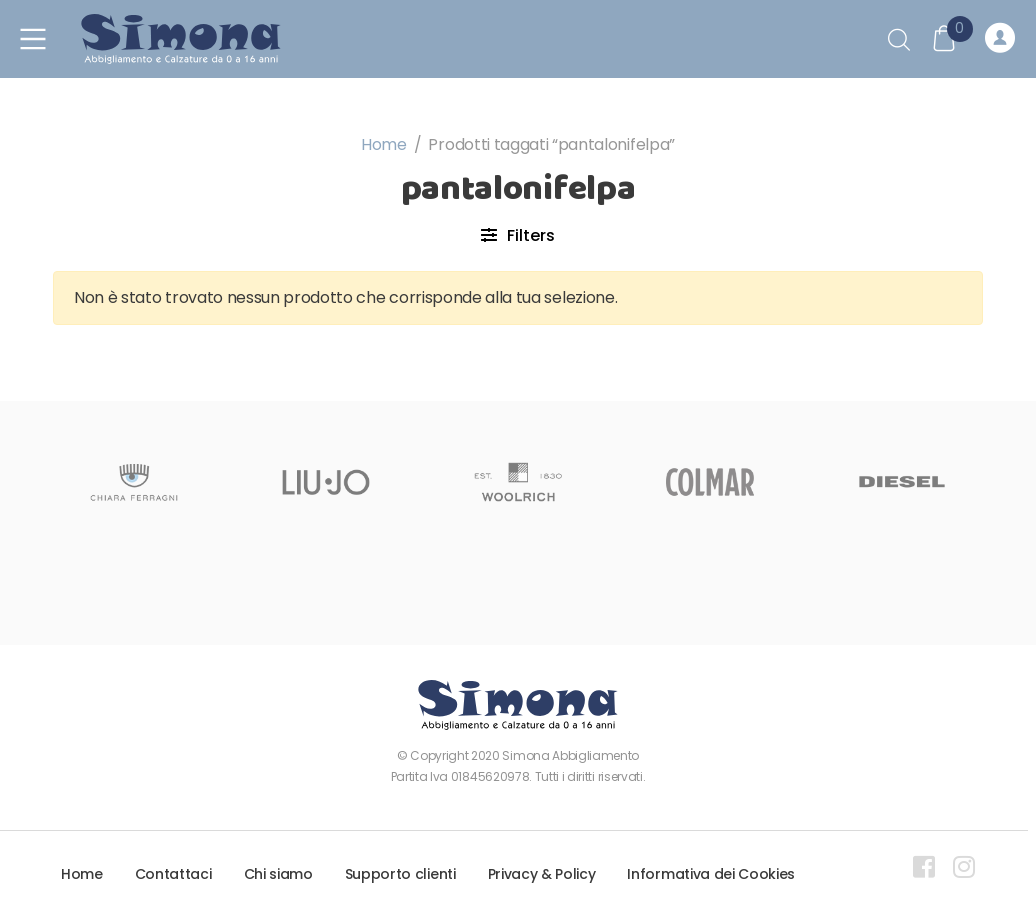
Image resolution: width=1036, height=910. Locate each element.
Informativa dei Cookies (711, 874)
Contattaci (173, 874)
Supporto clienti (400, 874)
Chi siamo (278, 874)
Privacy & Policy (542, 874)
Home (384, 144)
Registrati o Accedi (1000, 39)
